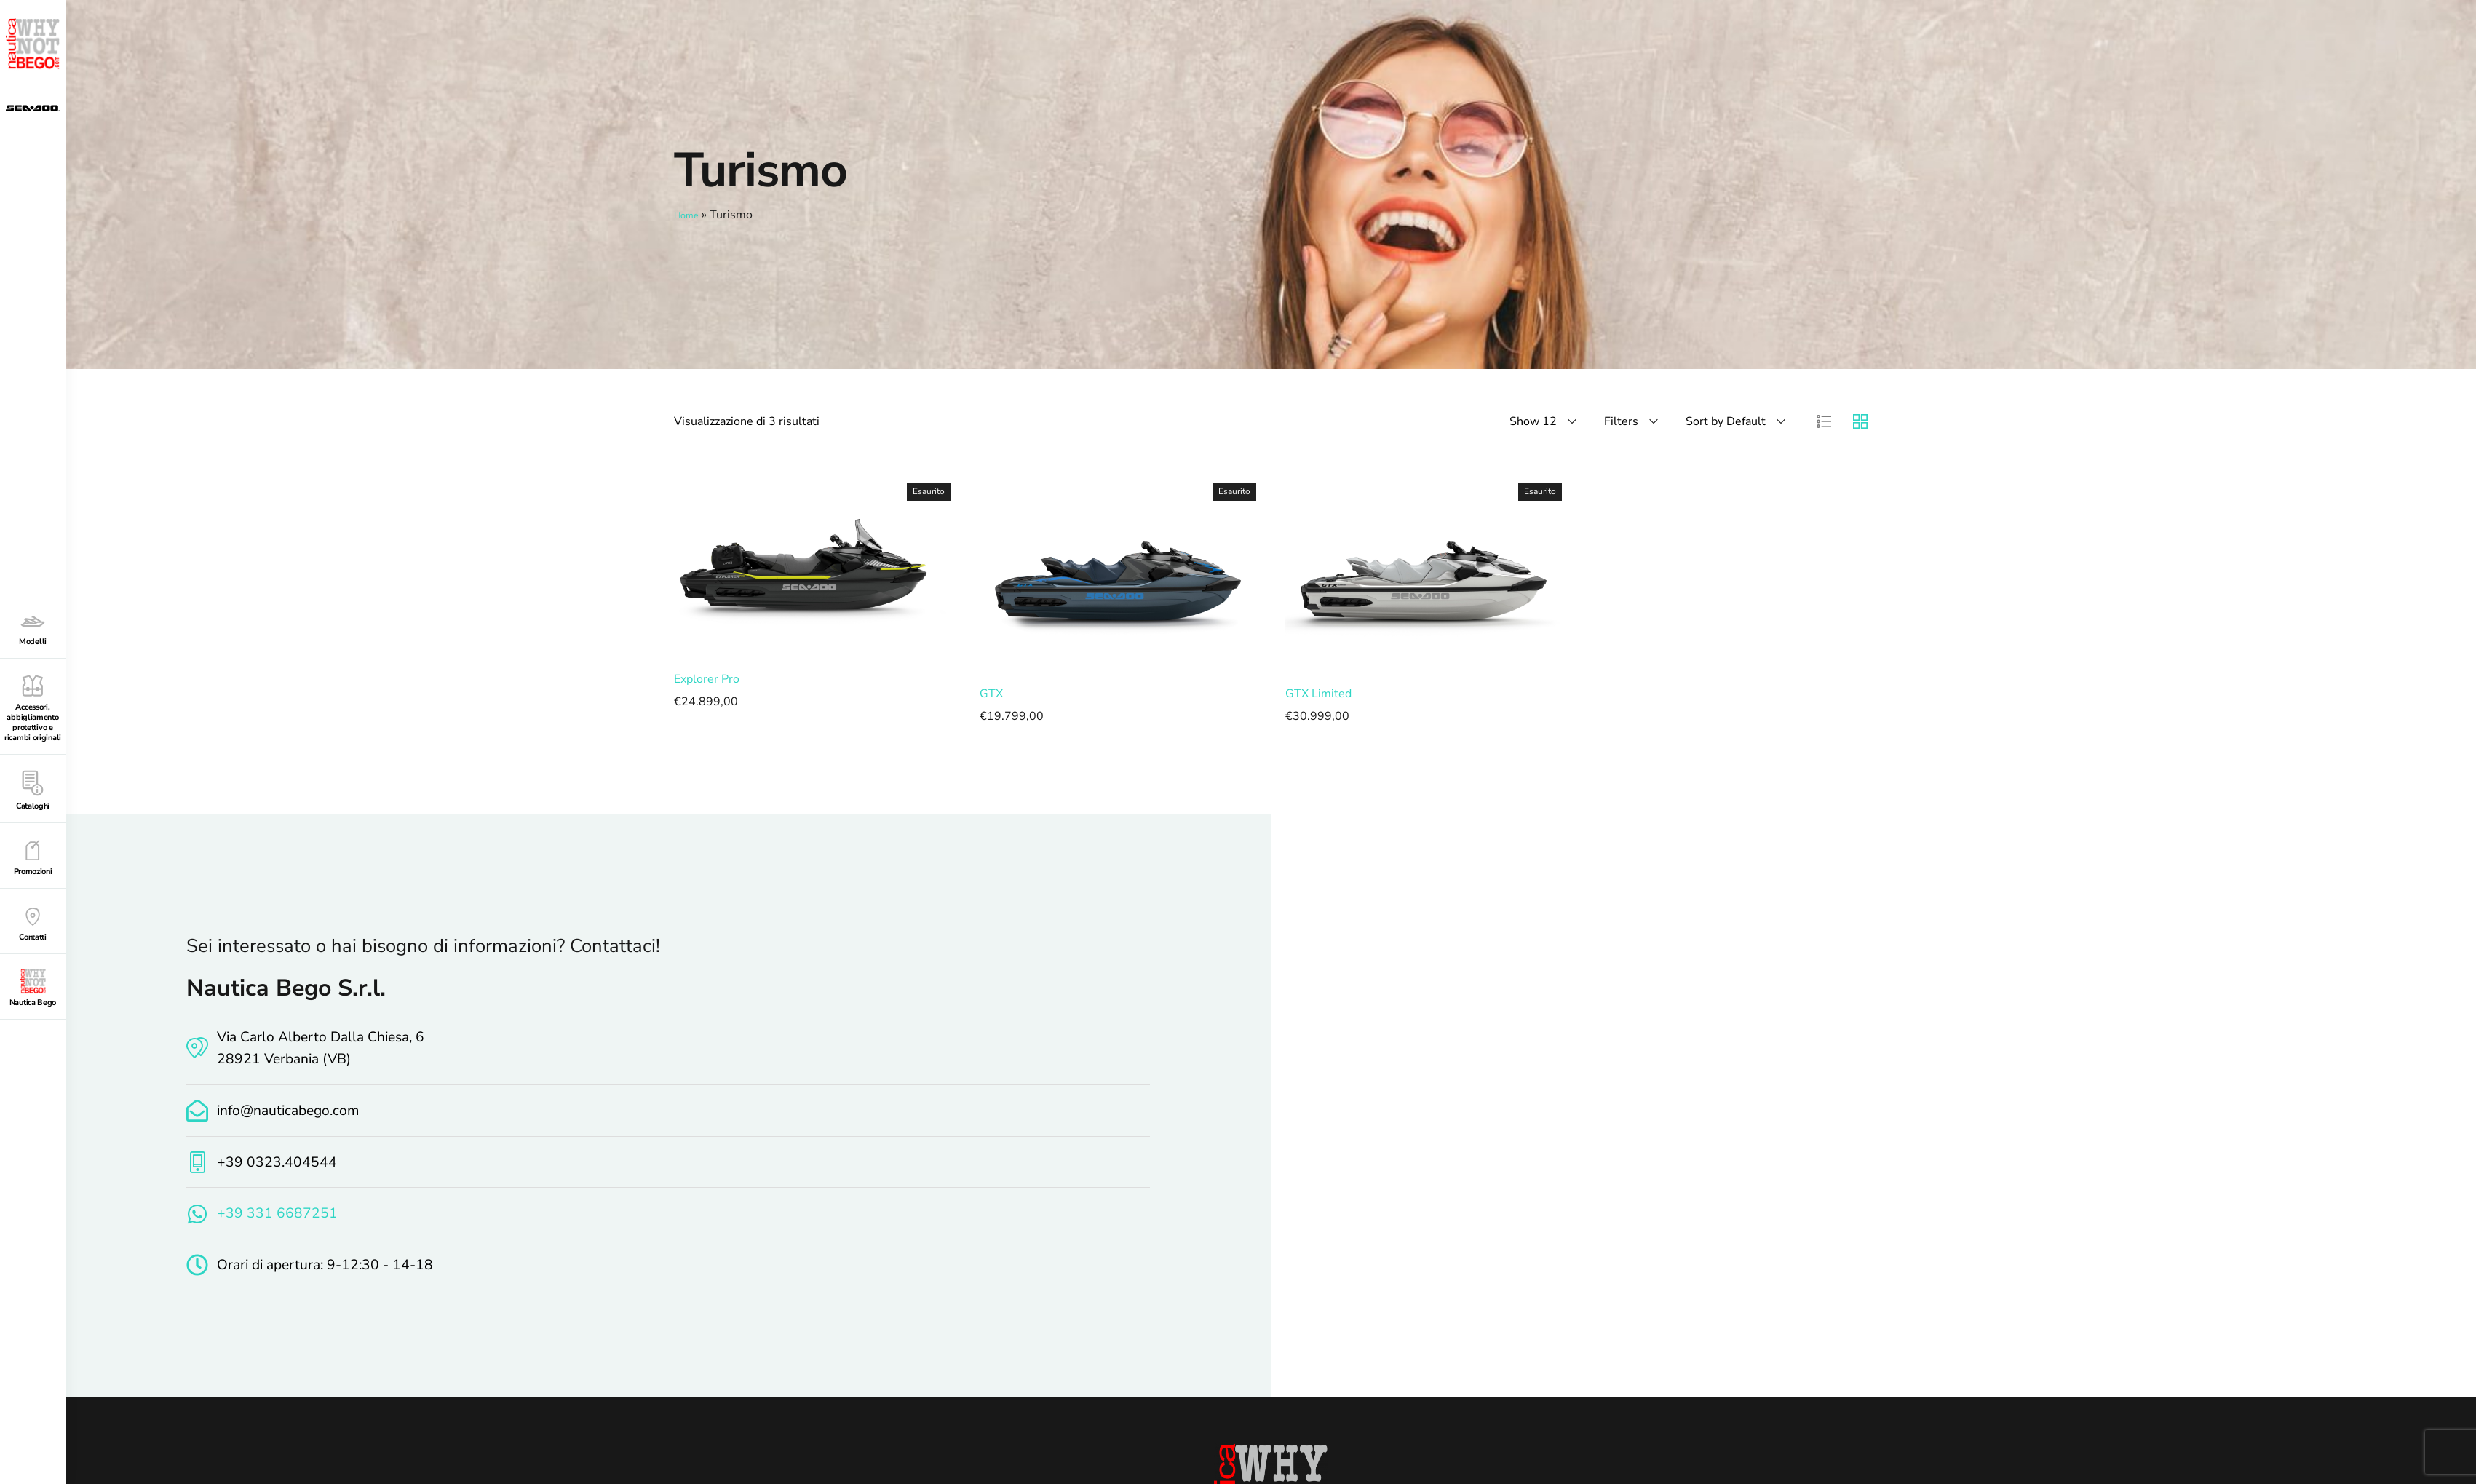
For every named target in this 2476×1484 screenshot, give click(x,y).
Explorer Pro (706, 678)
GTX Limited (1318, 693)
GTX (991, 693)
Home (690, 215)
